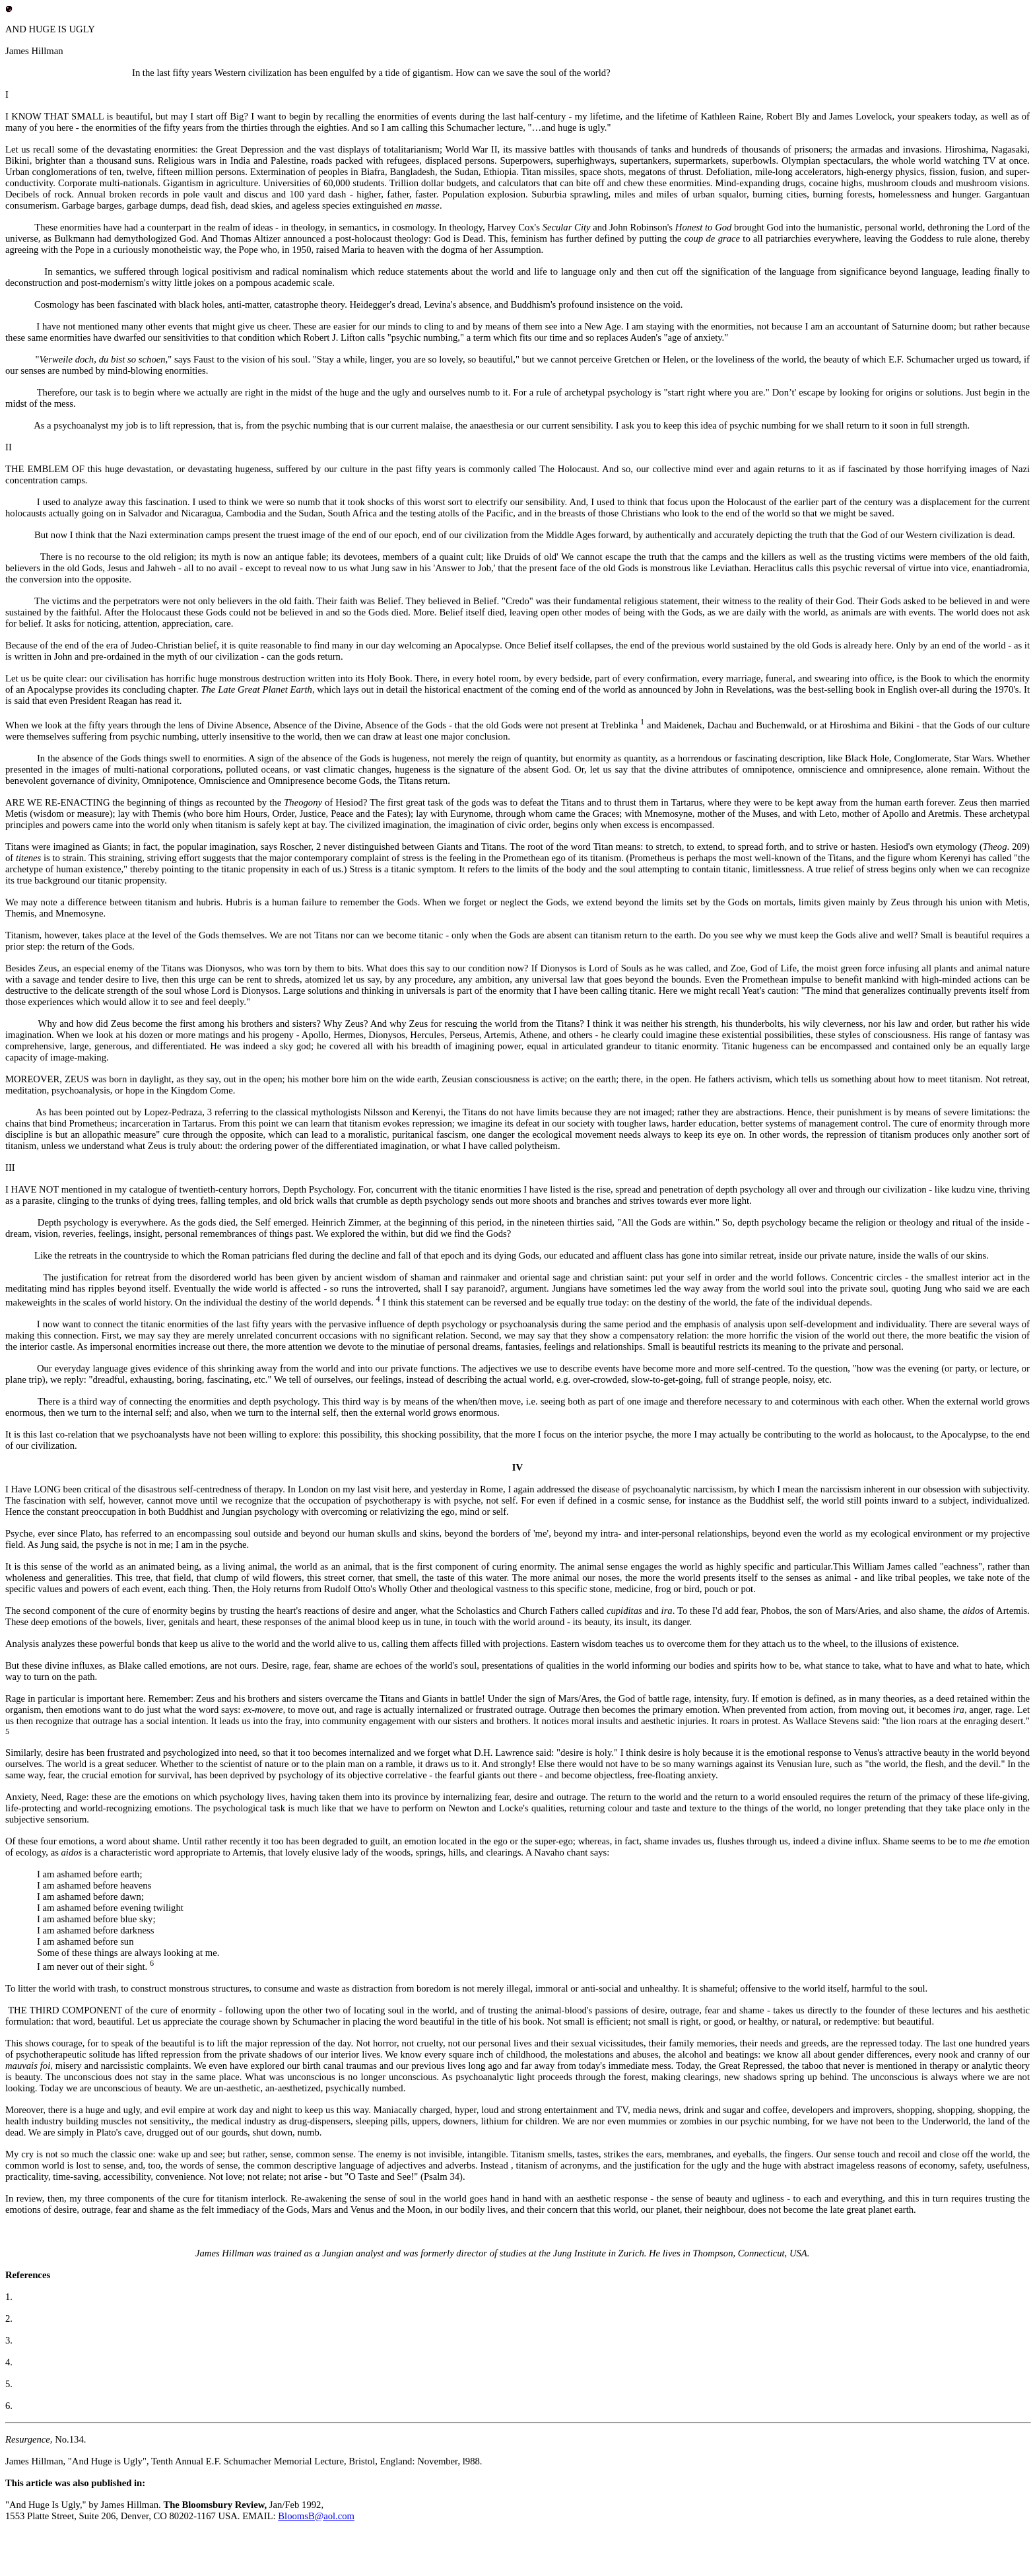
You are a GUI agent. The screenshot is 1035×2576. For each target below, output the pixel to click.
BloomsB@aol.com (316, 2516)
